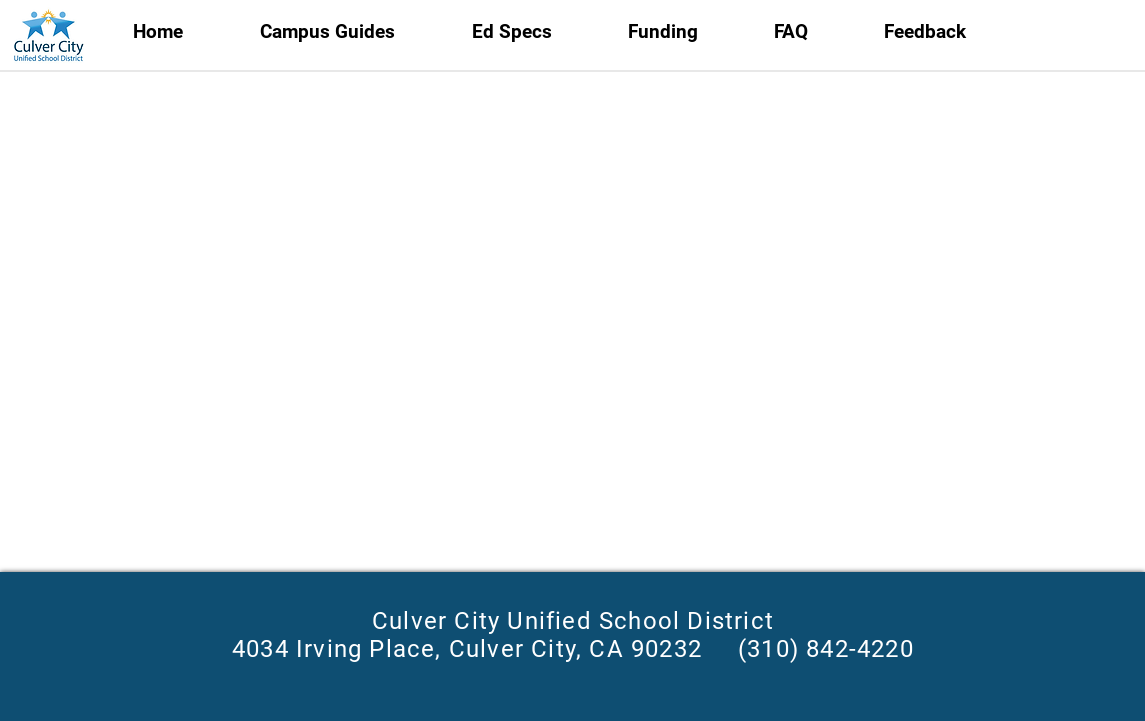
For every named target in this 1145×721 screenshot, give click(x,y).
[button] (535, 32)
